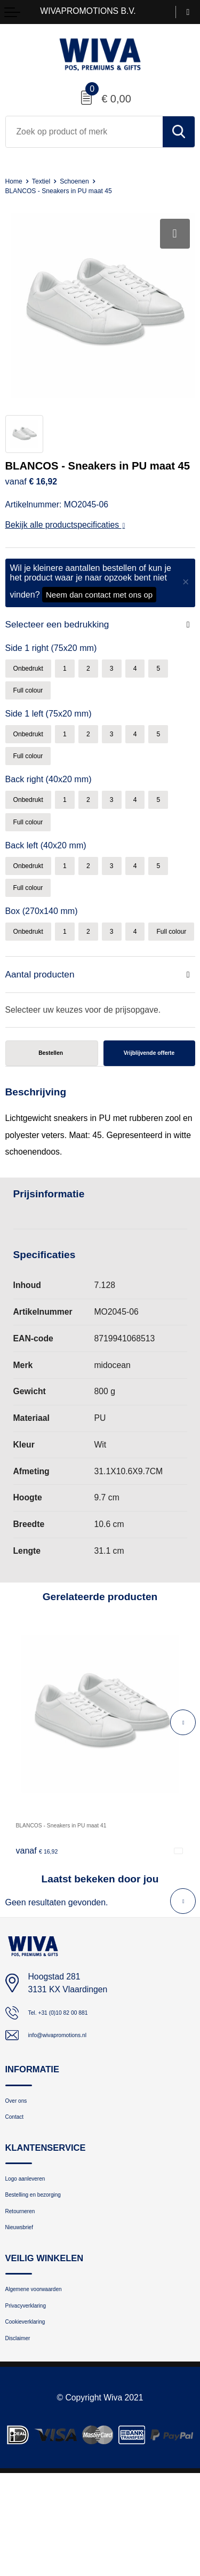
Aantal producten (44, 1019)
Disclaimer (24, 2438)
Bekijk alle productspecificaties (65, 524)
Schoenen (88, 180)
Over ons (21, 2162)
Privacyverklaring (36, 2397)
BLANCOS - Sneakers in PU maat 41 (85, 1881)
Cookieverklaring (35, 2418)
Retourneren (28, 2290)
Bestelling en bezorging (48, 2269)
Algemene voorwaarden (48, 2376)
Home (16, 180)
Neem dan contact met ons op (99, 594)
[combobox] (84, 131)
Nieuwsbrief (26, 2310)
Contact (19, 2182)
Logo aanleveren (35, 2248)
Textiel (48, 180)
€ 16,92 (42, 1906)
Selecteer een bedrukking (63, 625)
